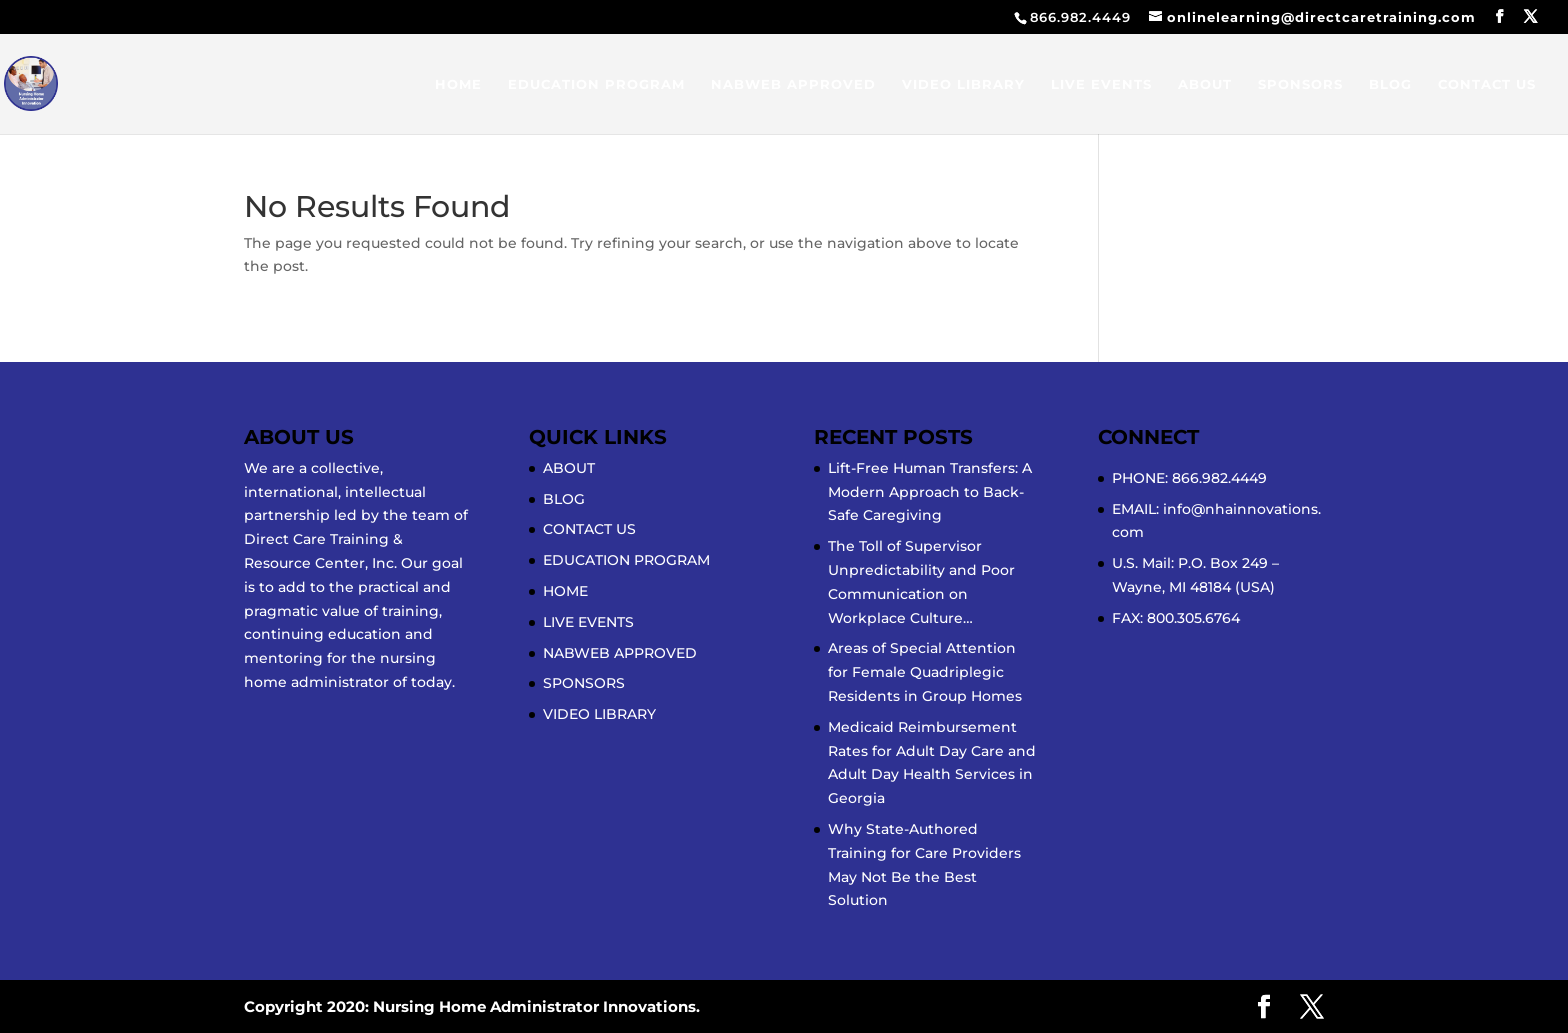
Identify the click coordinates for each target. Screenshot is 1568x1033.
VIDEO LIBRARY (963, 84)
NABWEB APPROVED (793, 84)
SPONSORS (1300, 84)
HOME (458, 84)
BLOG (1390, 84)
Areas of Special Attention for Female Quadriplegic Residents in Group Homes (925, 672)
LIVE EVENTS (1101, 84)
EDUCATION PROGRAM (596, 84)
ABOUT (1205, 84)
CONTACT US (1487, 84)
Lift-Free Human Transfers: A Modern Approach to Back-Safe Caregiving (930, 492)
